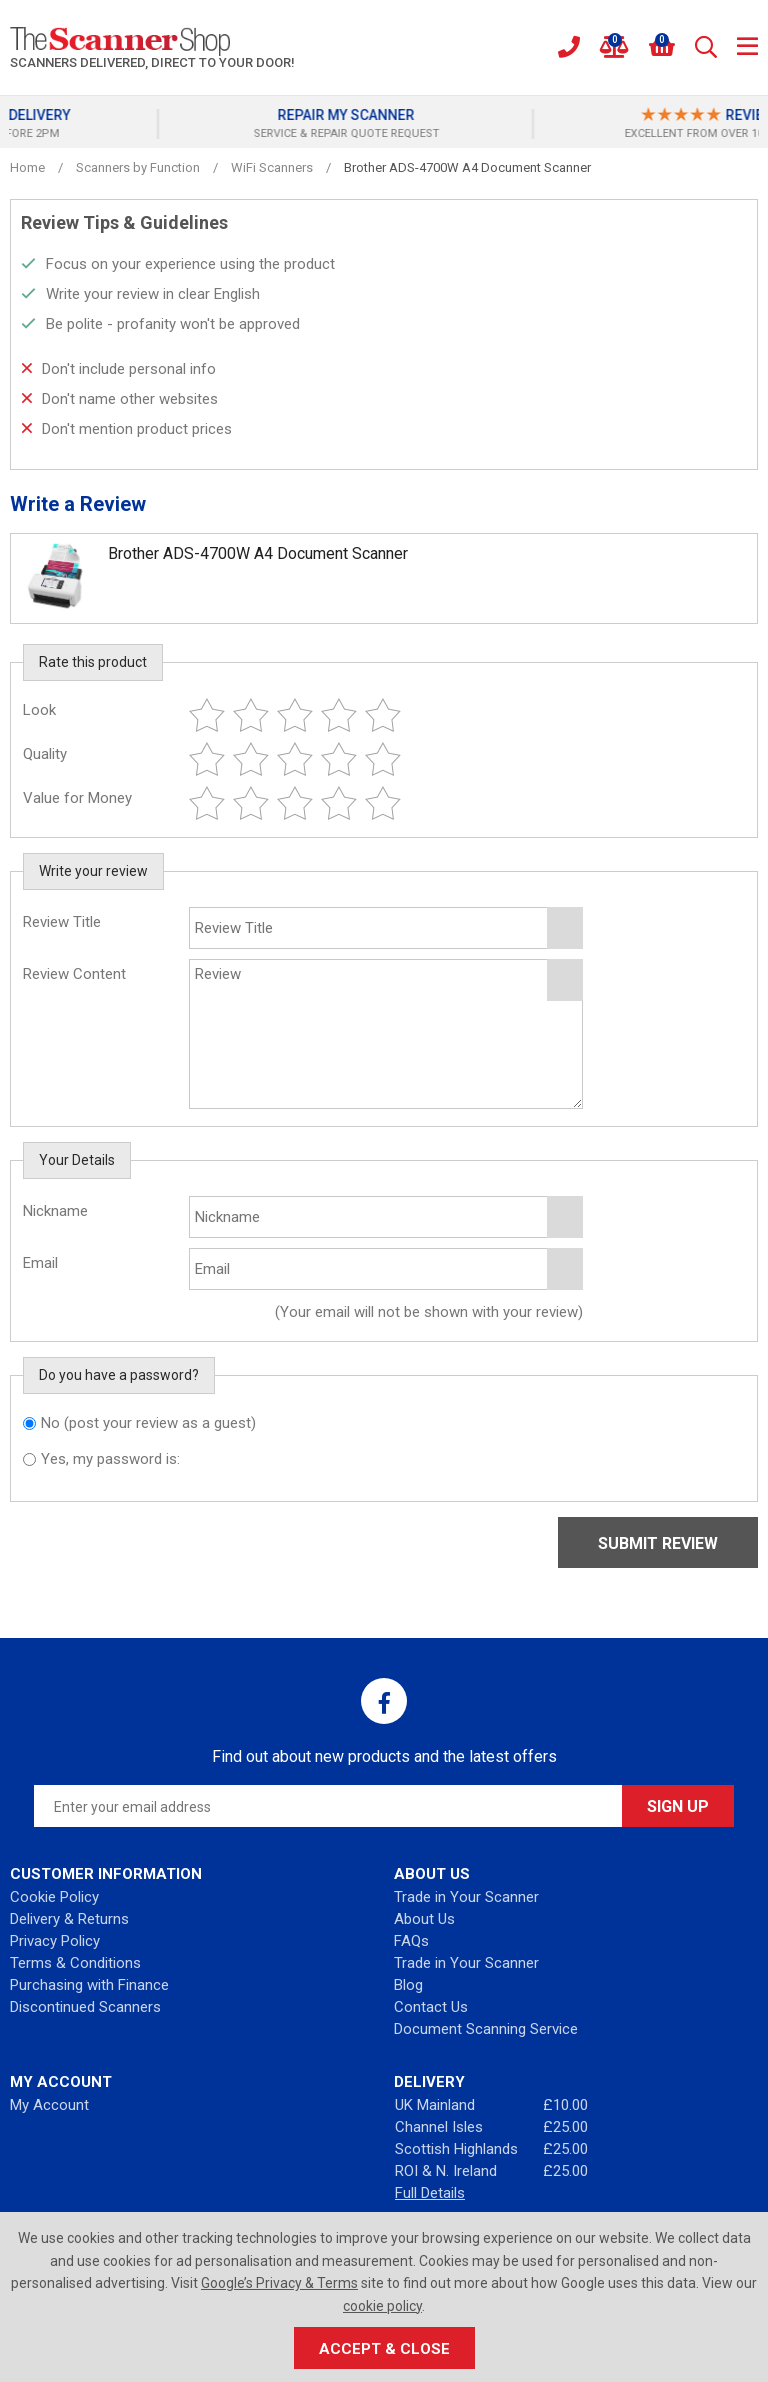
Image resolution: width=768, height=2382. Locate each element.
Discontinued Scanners (85, 2007)
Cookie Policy (54, 1897)
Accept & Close (384, 2349)
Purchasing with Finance (89, 1985)
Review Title (62, 922)
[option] (551, 124)
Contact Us (431, 2007)
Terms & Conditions (75, 1963)
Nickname (55, 1211)
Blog (408, 1985)
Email (40, 1263)
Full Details (430, 2193)
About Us (424, 1919)
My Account (49, 2105)
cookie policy (382, 2306)
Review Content (74, 974)
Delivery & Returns (69, 1919)
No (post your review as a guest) (148, 1423)
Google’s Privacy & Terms (279, 2283)
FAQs (411, 1941)
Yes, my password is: (110, 1459)
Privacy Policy (55, 1941)
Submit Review (658, 1543)
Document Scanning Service (486, 2029)
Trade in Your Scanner (466, 1897)
